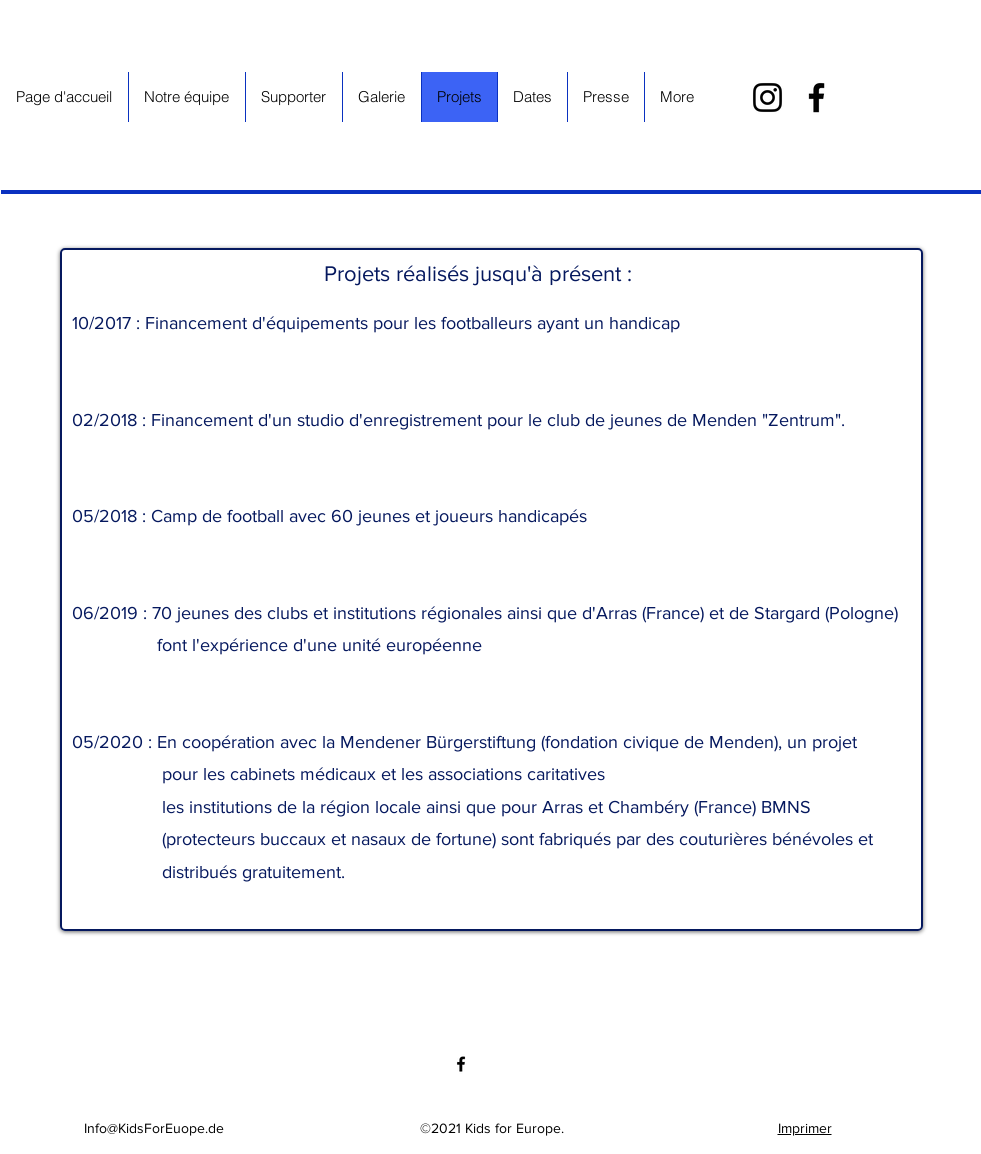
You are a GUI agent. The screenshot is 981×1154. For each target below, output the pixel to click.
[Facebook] (816, 97)
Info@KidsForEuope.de (154, 1128)
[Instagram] (767, 97)
